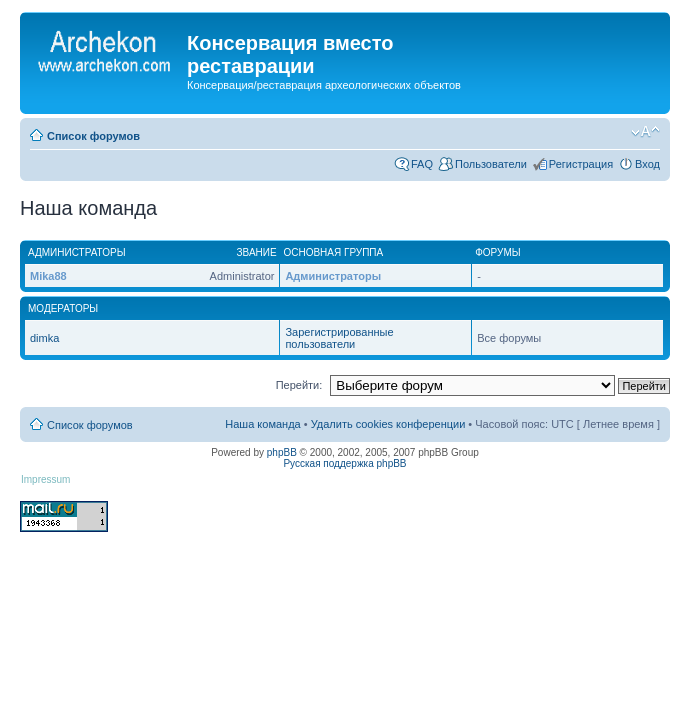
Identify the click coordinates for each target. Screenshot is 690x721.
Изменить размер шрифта (645, 132)
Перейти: (299, 385)
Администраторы (333, 276)
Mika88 (48, 276)
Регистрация (581, 164)
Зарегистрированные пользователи (339, 338)
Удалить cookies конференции (388, 424)
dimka (44, 338)
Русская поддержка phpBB (344, 463)
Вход (647, 164)
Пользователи (491, 164)
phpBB (282, 452)
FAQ (422, 164)
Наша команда (262, 424)
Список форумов (93, 136)
